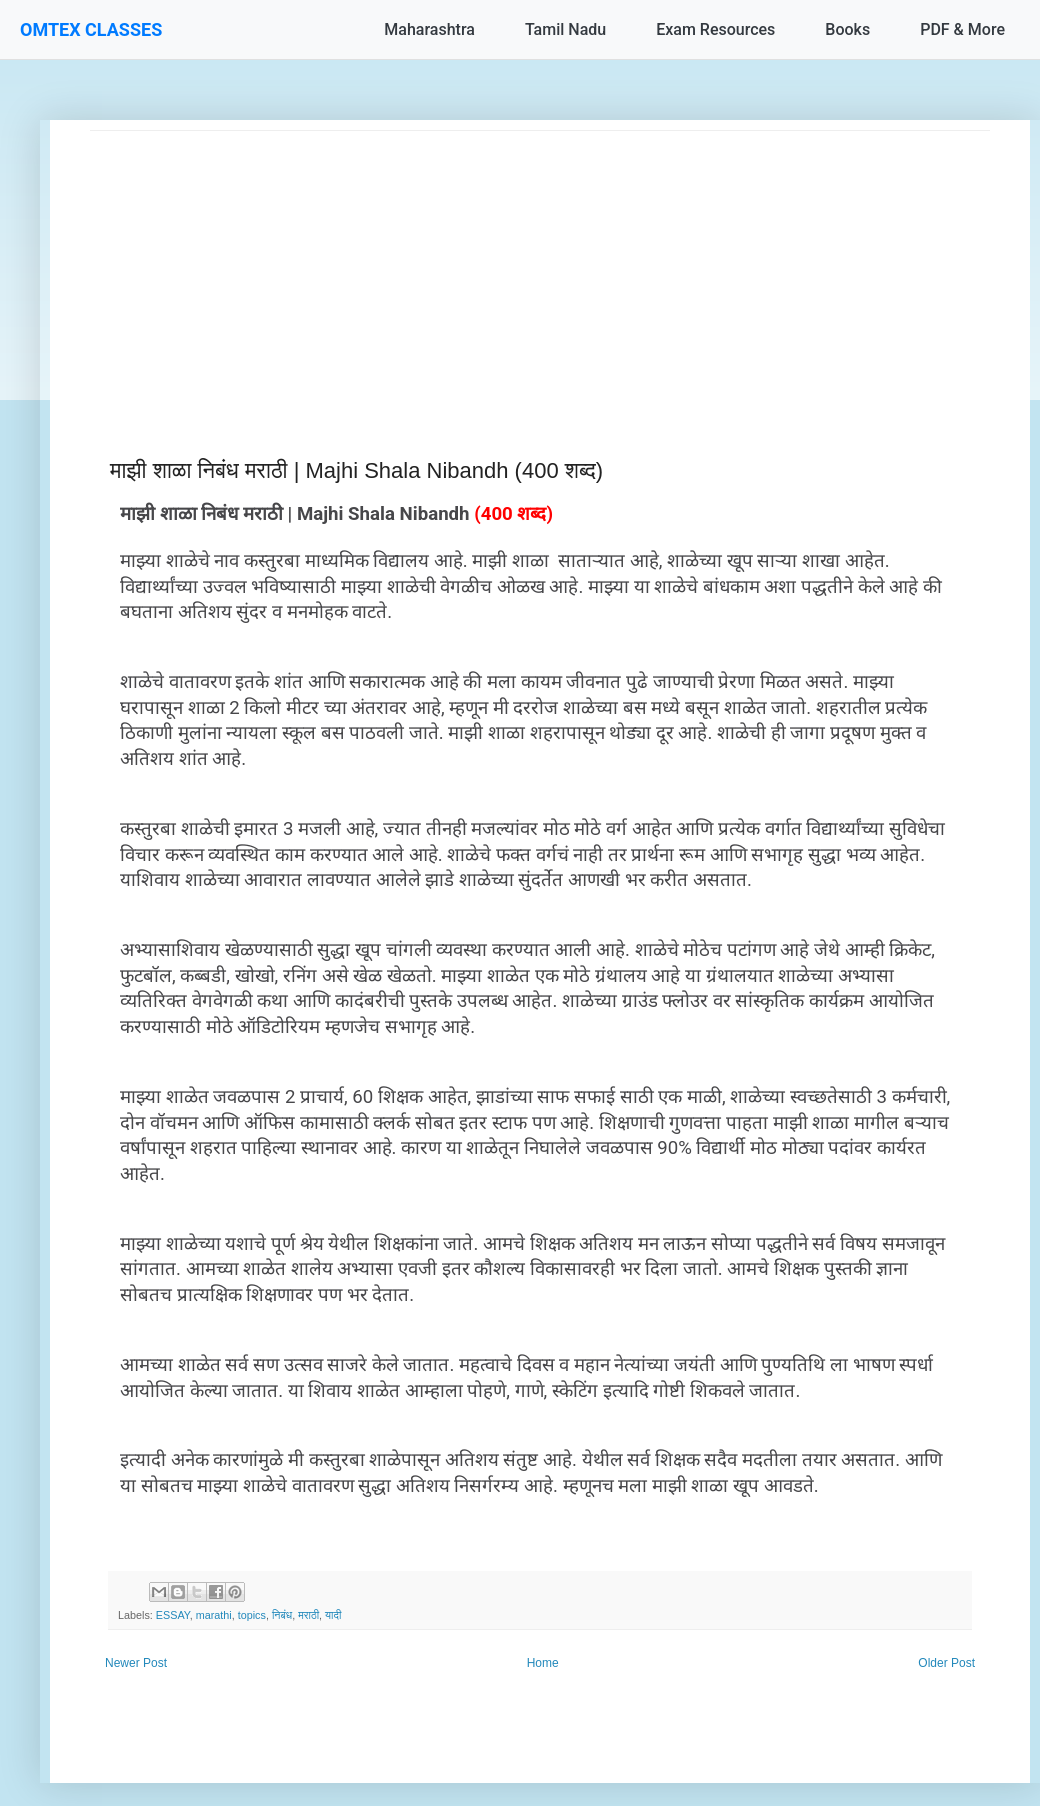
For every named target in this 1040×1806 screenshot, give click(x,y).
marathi (214, 1615)
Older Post (946, 1663)
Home (543, 1663)
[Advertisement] (540, 271)
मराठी (308, 1615)
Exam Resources (715, 29)
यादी (333, 1615)
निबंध (282, 1615)
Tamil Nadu (565, 29)
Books (847, 29)
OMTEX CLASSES (91, 29)
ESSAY (173, 1615)
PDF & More (962, 29)
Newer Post (136, 1663)
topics (252, 1615)
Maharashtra (429, 29)
